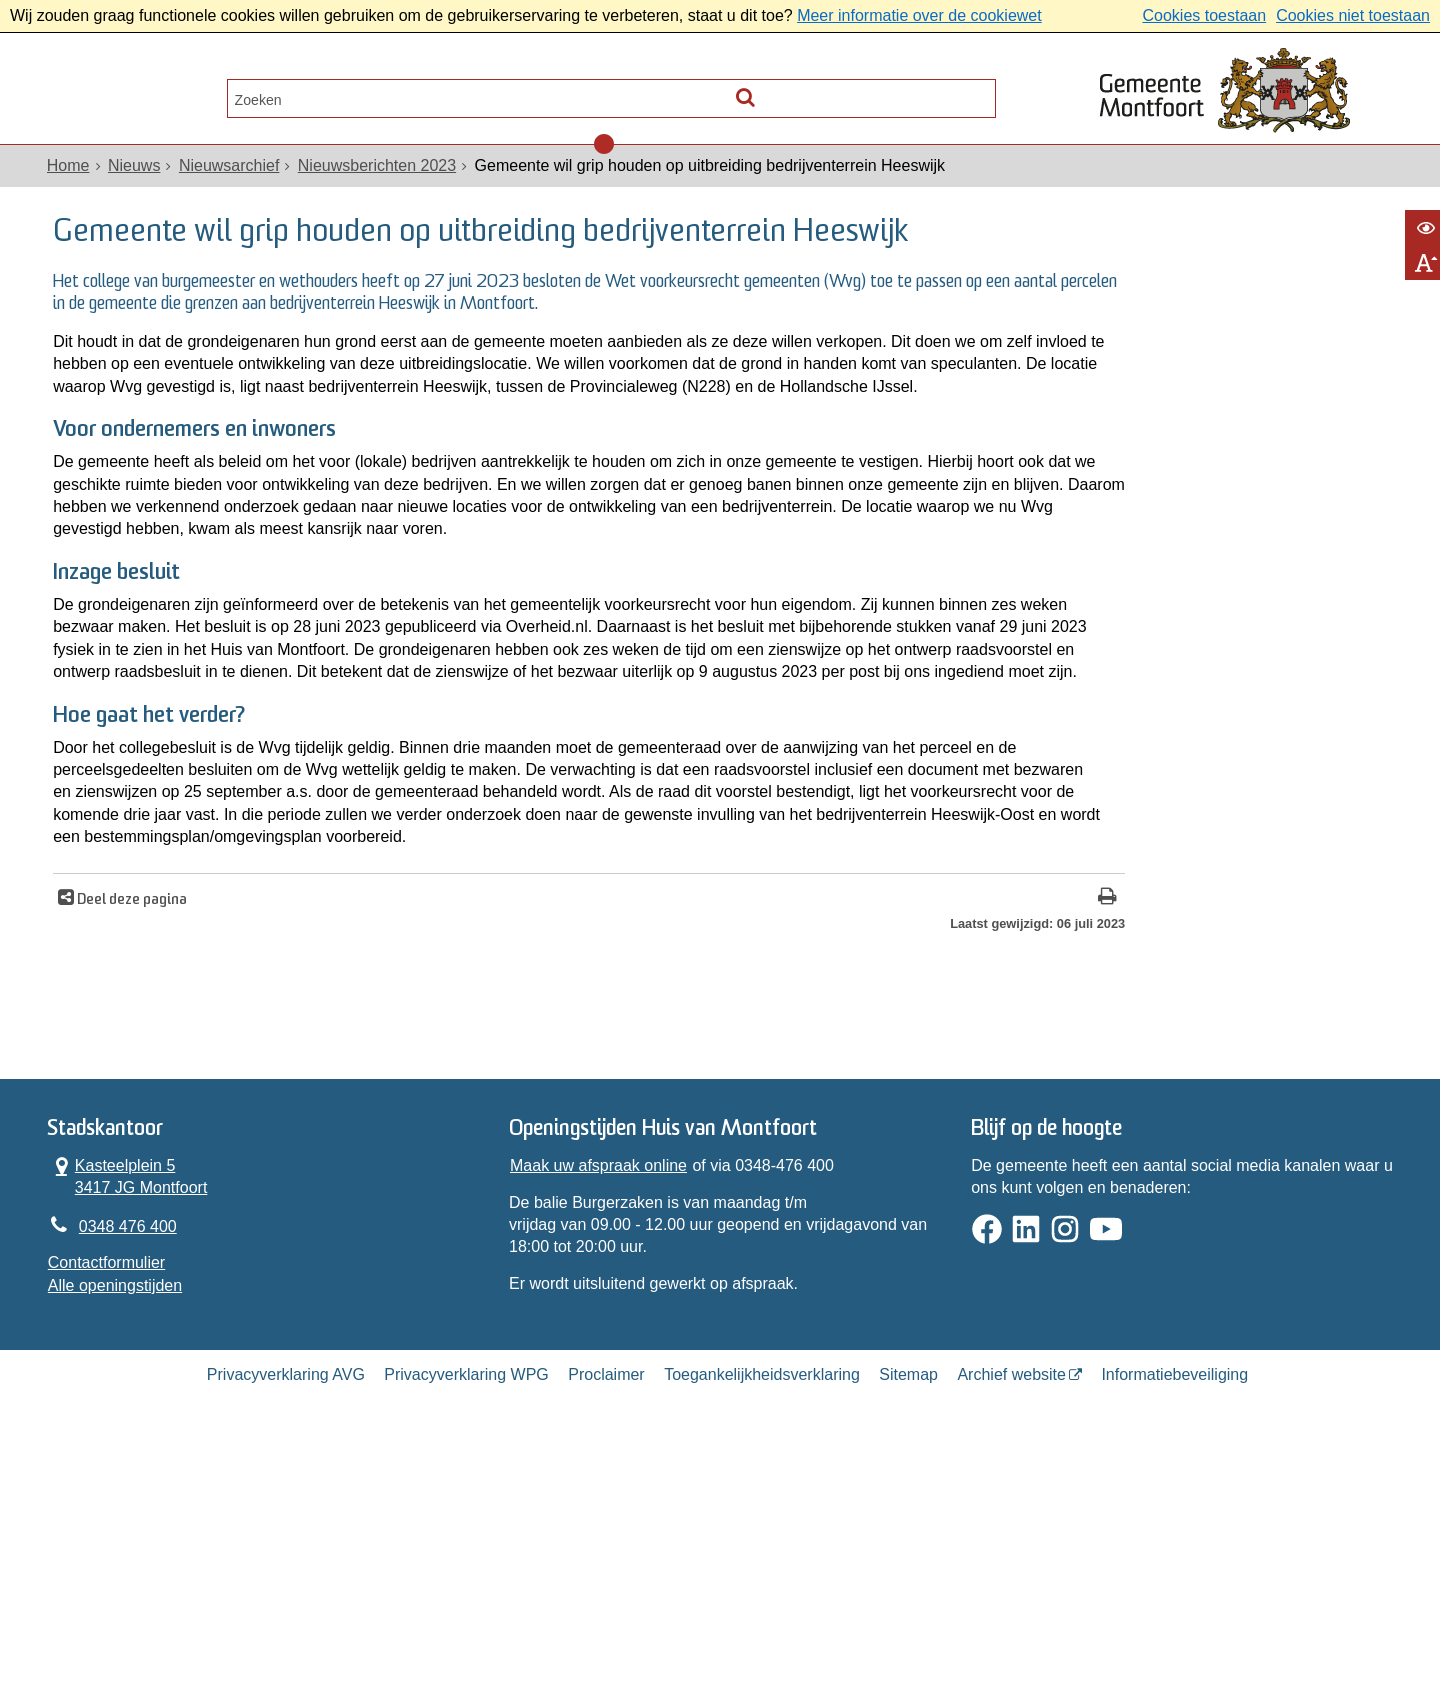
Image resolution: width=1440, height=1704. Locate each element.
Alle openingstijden (118, 1528)
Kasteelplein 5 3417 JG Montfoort (131, 1416)
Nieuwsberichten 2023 (380, 181)
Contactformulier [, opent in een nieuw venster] (109, 1506)
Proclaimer (606, 1627)
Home (71, 181)
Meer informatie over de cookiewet (919, 15)
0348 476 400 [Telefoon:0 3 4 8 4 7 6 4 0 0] (131, 1468)
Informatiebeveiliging (1174, 1627)
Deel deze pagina (138, 1126)
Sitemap (908, 1627)
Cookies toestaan (1204, 15)
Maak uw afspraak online (599, 1405)
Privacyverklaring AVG (286, 1627)
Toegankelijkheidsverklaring (762, 1627)
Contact (290, 95)
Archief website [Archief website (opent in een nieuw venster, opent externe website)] (1011, 1627)
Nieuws (137, 181)
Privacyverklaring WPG (466, 1627)
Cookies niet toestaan (1353, 15)
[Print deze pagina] (874, 1124)
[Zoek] (975, 90)
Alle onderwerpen (143, 95)
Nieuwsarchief (232, 181)
